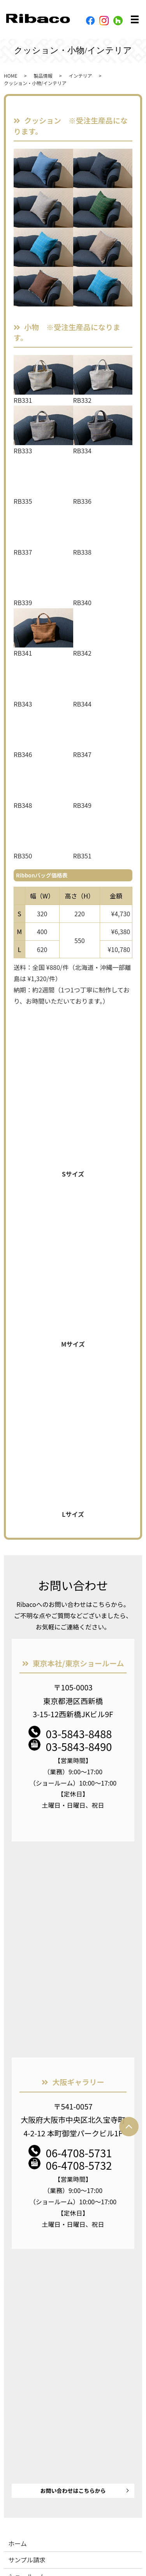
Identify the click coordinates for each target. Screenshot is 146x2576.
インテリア (80, 75)
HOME (10, 75)
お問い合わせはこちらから (73, 2490)
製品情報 (42, 75)
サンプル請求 (27, 2559)
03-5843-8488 (79, 1733)
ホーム (17, 2543)
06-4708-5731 (79, 2152)
